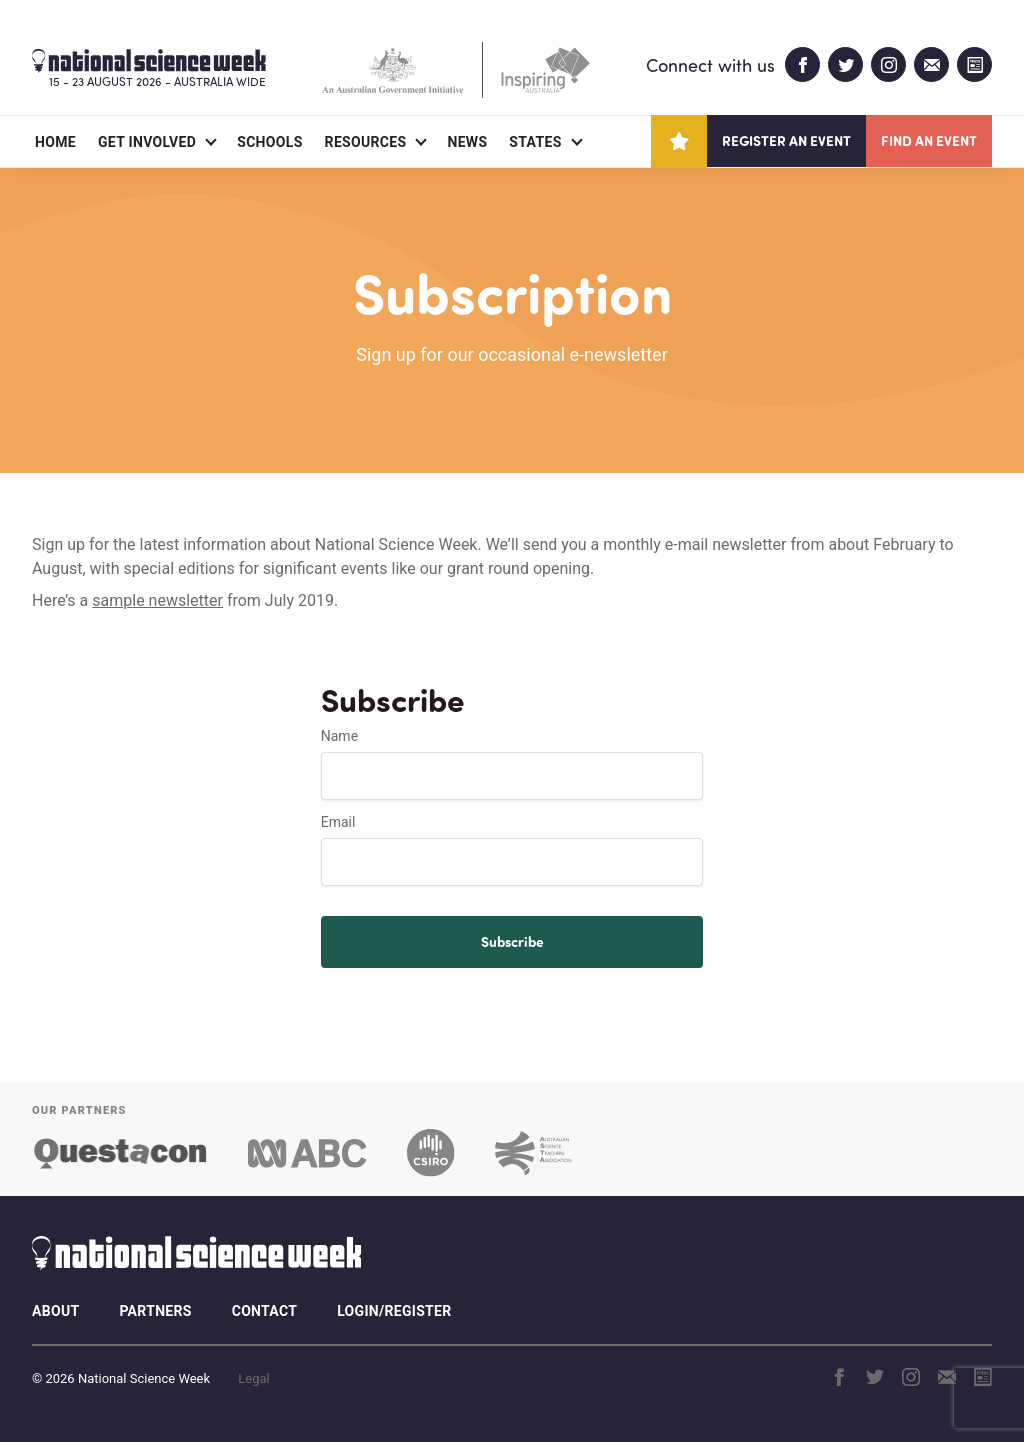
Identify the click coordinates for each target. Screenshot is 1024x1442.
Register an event (786, 140)
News (467, 142)
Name (339, 736)
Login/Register (394, 1311)
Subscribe (512, 941)
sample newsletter (157, 600)
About (55, 1311)
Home (55, 142)
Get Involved (147, 142)
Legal (253, 1378)
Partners (155, 1311)
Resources (366, 142)
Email (338, 822)
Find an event (929, 140)
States (535, 142)
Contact (264, 1311)
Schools (269, 142)
